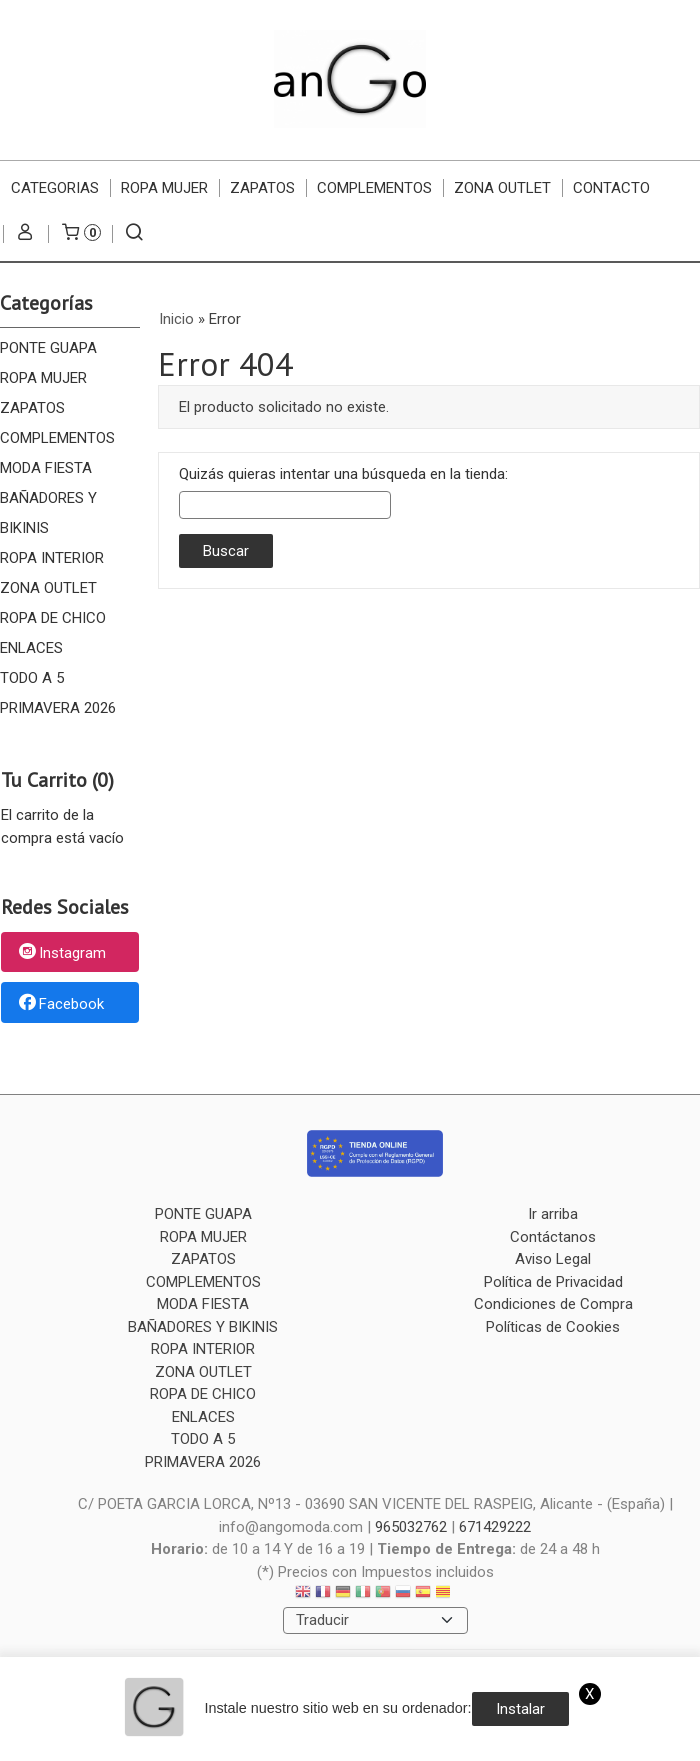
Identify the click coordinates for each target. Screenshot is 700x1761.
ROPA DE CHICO (53, 618)
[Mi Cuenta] (25, 234)
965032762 (411, 1527)
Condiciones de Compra (553, 1304)
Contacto (611, 188)
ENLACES (31, 648)
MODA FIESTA (46, 468)
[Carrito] (80, 234)
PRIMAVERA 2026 (58, 708)
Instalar (520, 1709)
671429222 (495, 1527)
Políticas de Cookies (553, 1327)
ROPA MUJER (164, 188)
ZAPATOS (262, 188)
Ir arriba (553, 1214)
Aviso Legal (553, 1259)
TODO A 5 (32, 678)
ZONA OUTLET (502, 188)
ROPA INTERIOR (52, 558)
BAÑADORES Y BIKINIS (48, 513)
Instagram (61, 953)
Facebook (60, 1004)
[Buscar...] (134, 234)
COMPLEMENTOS (374, 188)
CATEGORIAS (55, 188)
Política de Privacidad (553, 1282)
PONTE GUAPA (48, 348)
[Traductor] (375, 1620)
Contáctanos (553, 1237)
